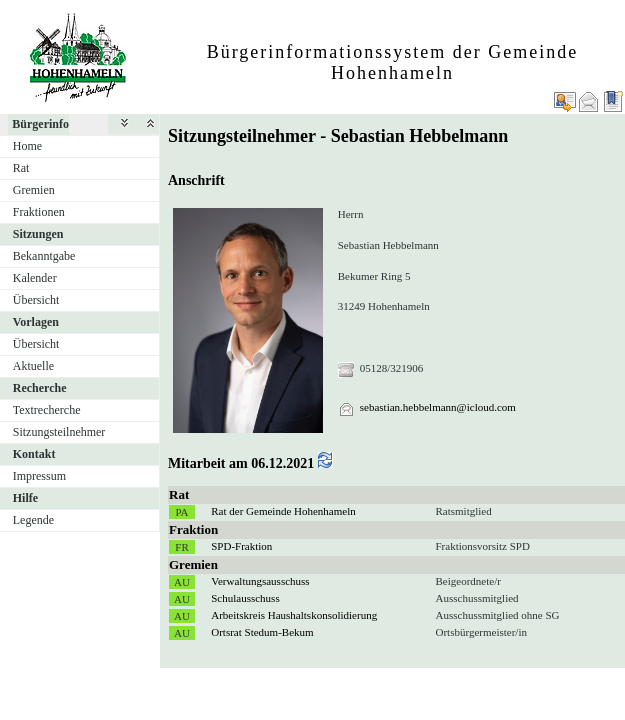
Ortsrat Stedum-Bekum (262, 632)
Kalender (35, 278)
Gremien (34, 190)
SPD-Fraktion (241, 546)
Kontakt (34, 454)
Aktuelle (33, 366)
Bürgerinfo (40, 124)
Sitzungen (38, 234)
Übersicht (36, 300)
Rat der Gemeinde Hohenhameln (283, 511)
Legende (33, 520)
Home (27, 146)
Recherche (40, 388)
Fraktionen (39, 212)
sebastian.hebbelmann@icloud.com (438, 407)
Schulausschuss (245, 598)
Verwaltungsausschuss (260, 581)
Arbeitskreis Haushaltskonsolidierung (294, 615)
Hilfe (25, 498)
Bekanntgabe (44, 256)
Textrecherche (47, 410)
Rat (21, 168)
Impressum (39, 476)
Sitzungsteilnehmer (59, 432)
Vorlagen (36, 322)
